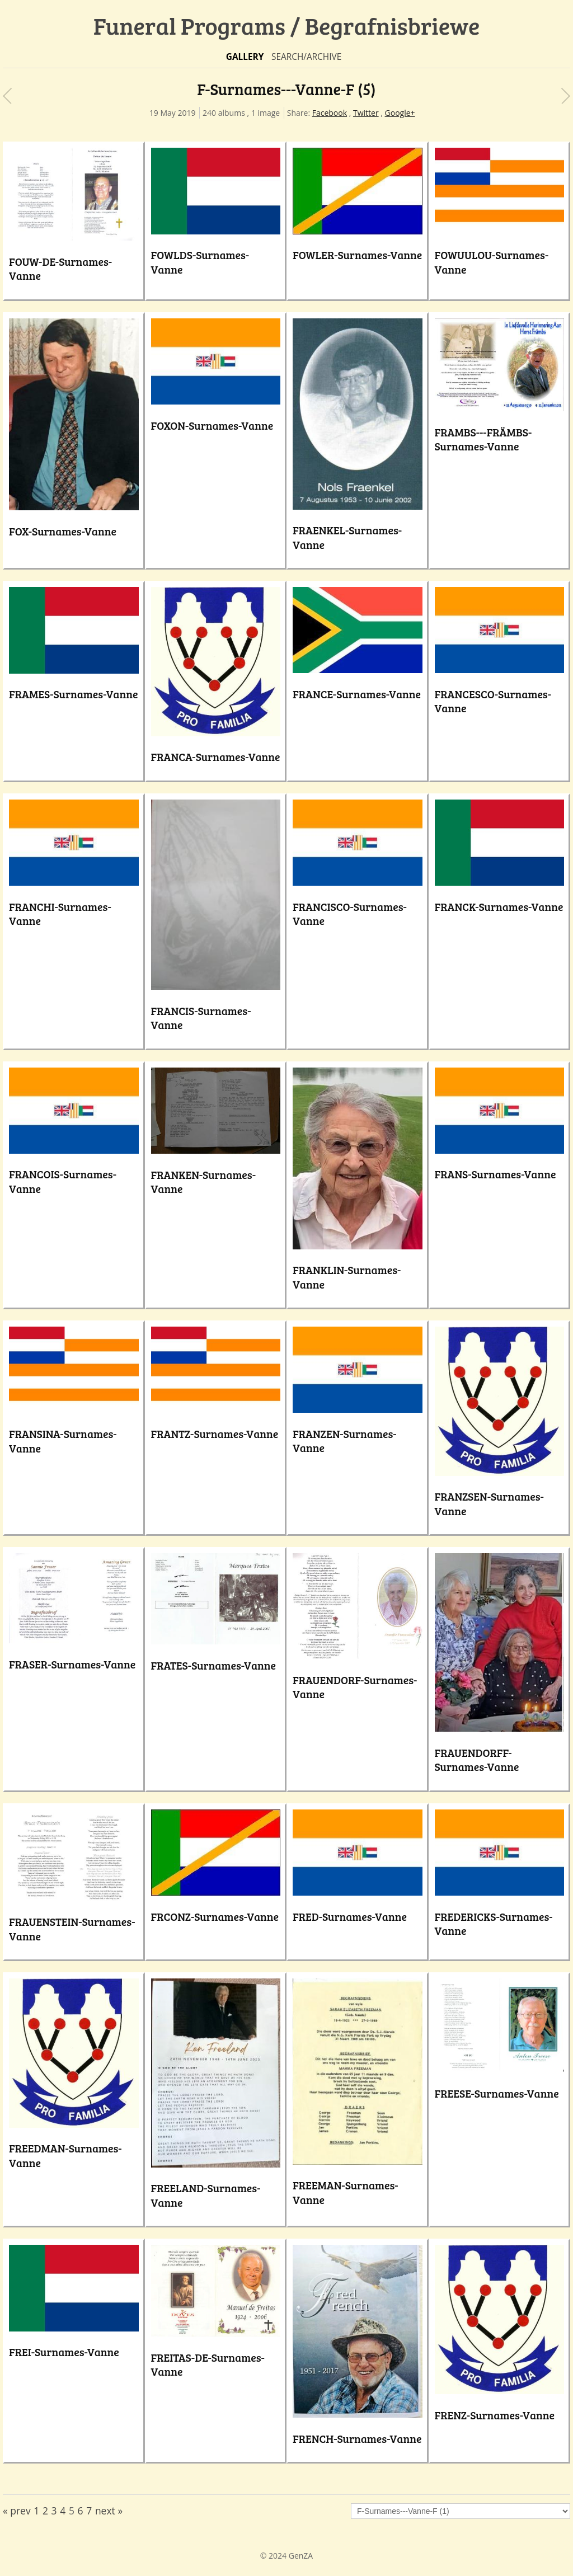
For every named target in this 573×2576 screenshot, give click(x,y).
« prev (17, 2510)
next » (109, 2510)
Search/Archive (306, 57)
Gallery (245, 57)
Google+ (400, 112)
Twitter (366, 112)
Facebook (329, 112)
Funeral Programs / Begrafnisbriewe (286, 25)
